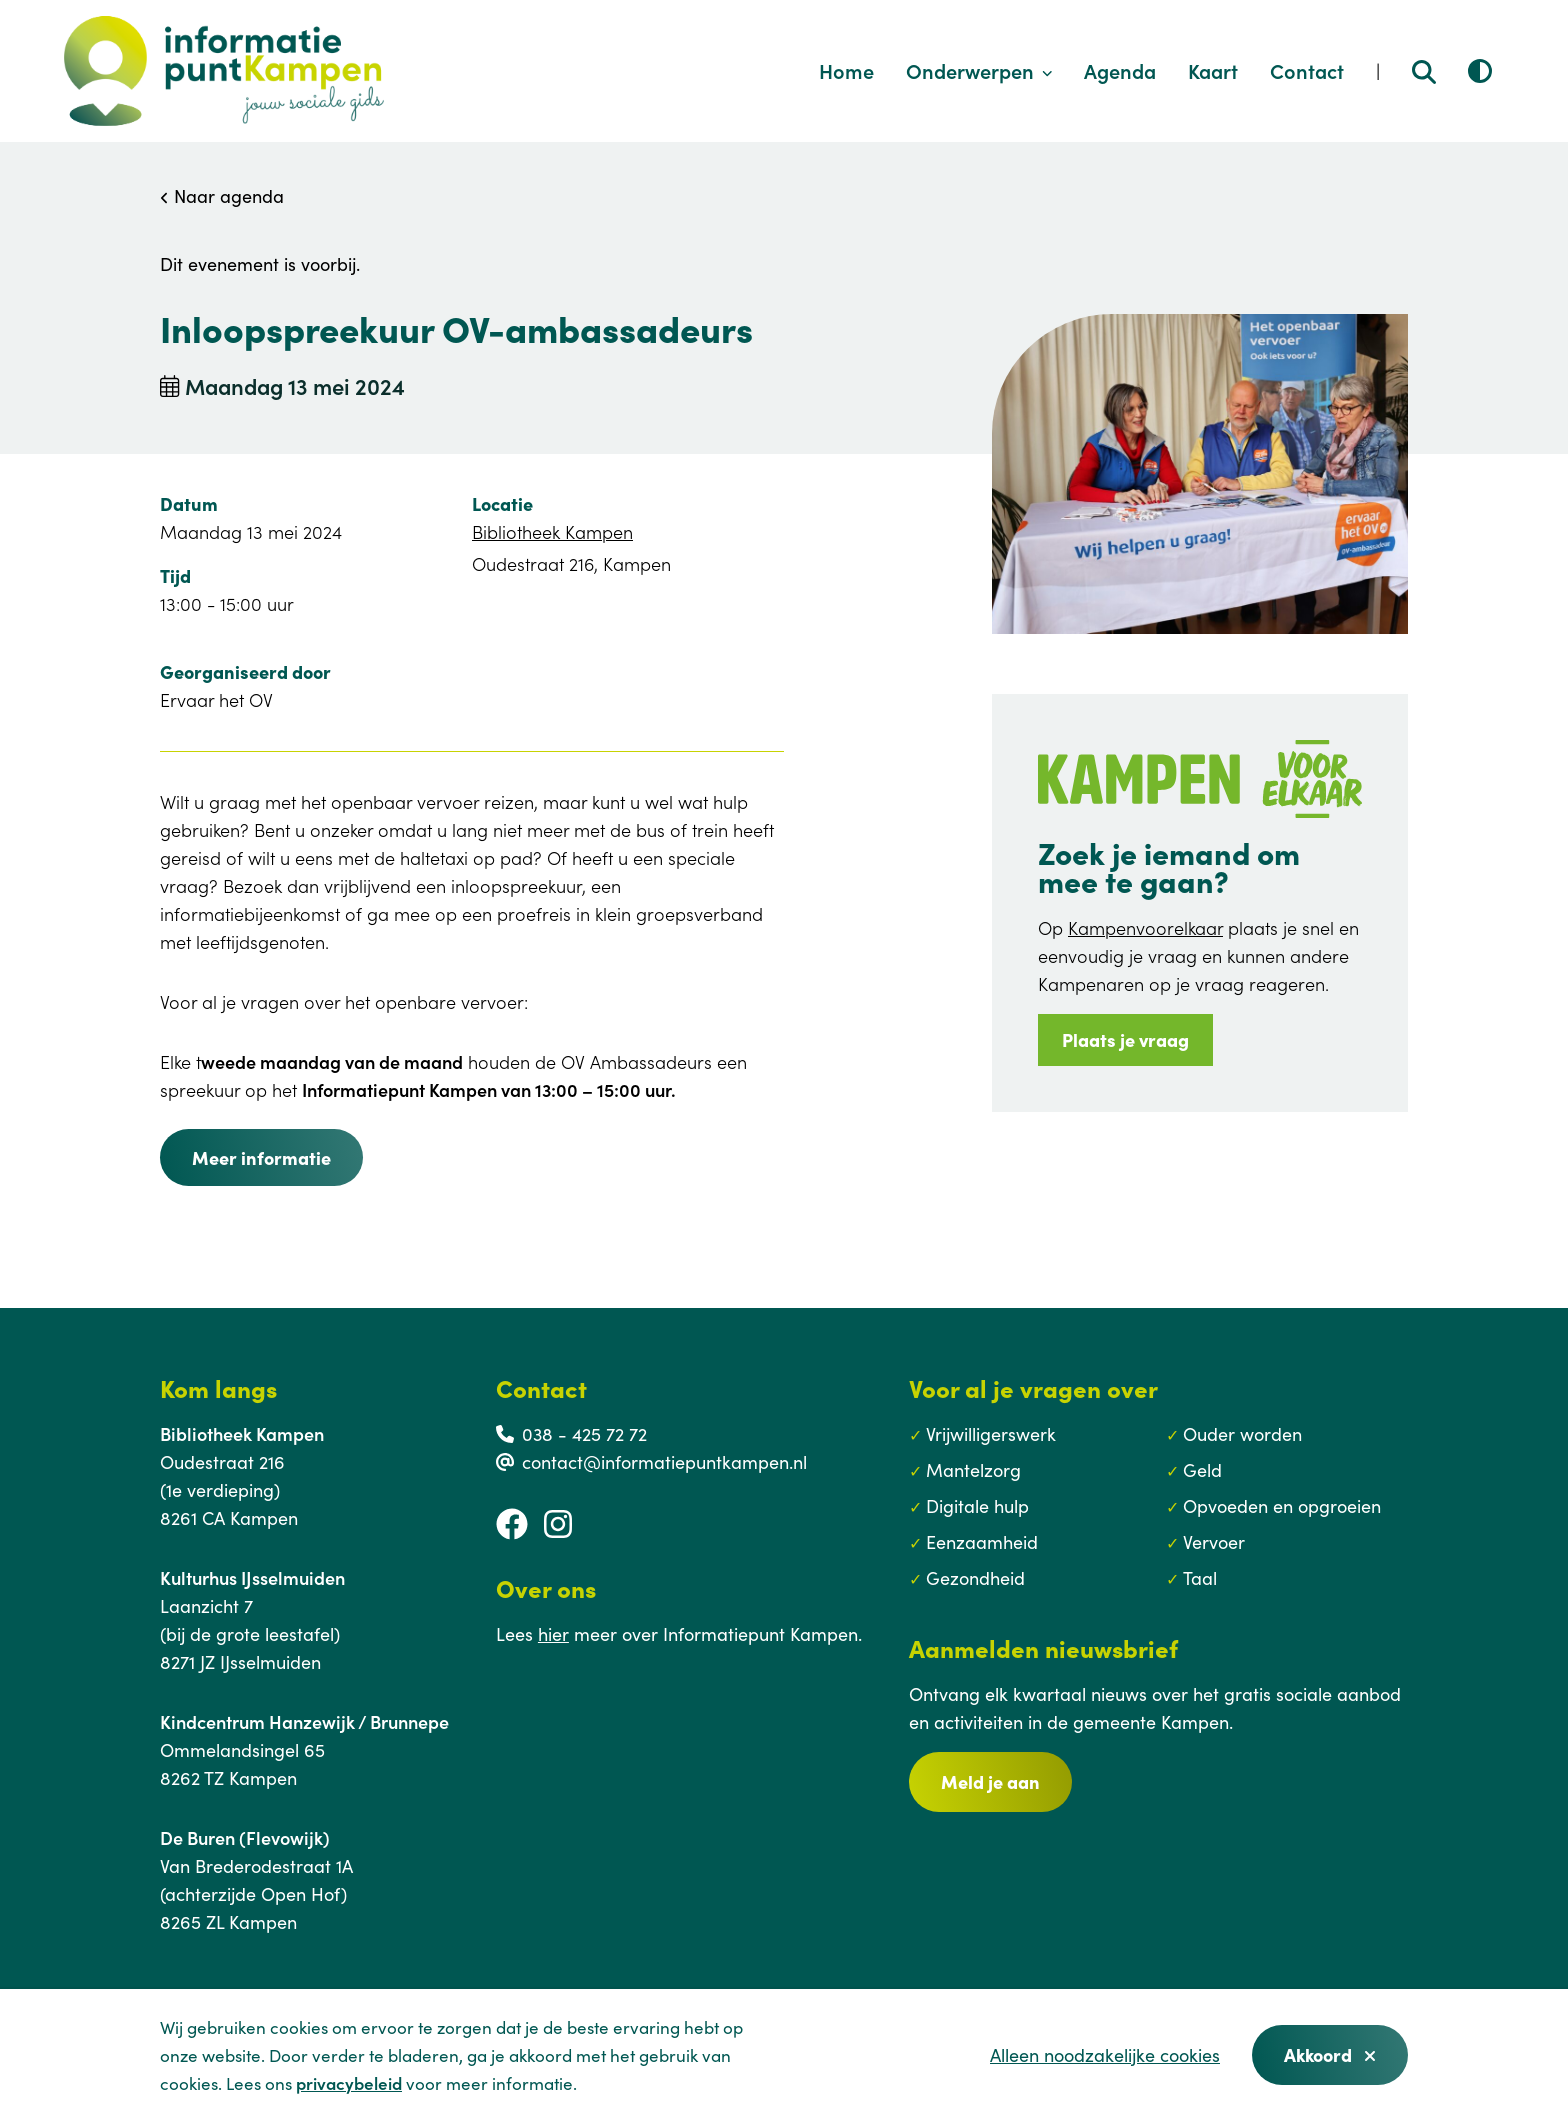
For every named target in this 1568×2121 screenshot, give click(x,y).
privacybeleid (349, 2083)
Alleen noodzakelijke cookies (1105, 2054)
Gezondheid (975, 1577)
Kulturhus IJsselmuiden (252, 1577)
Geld (1202, 1469)
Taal (1200, 1577)
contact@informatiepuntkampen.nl (664, 1461)
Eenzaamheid (982, 1541)
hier (553, 1633)
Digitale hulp (977, 1505)
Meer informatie (261, 1157)
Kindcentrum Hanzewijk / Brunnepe (304, 1721)
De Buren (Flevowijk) (245, 1837)
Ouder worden (1242, 1433)
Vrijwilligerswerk (991, 1433)
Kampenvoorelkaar (1145, 927)
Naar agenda (222, 195)
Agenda (1120, 70)
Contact (1307, 70)
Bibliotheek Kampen (552, 531)
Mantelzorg (973, 1469)
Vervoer (1214, 1541)
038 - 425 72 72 (584, 1433)
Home (846, 70)
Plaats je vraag (1125, 1039)
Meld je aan (990, 1781)
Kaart (1213, 70)
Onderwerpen (979, 70)
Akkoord (1330, 2054)
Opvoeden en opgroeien (1282, 1505)
